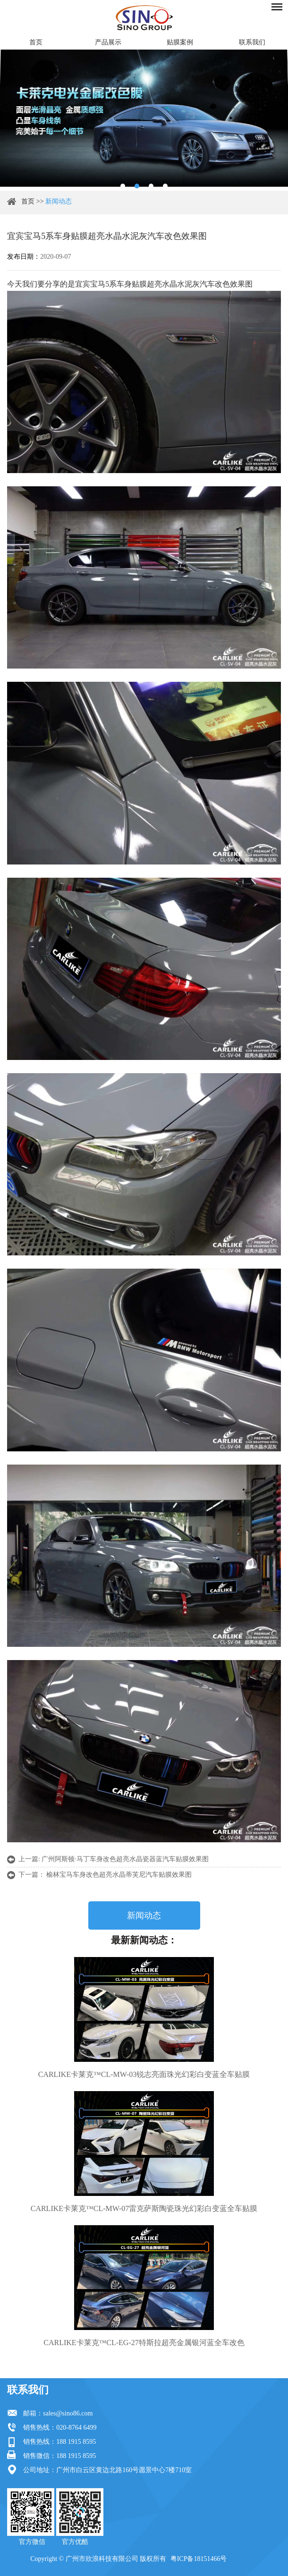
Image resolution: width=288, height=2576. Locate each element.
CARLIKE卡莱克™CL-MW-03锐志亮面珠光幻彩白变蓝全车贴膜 (144, 2074)
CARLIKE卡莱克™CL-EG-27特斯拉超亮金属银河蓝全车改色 (143, 2343)
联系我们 (252, 42)
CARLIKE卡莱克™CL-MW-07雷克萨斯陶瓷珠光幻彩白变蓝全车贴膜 (144, 2208)
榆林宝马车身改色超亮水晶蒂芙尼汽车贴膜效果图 (119, 1874)
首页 (35, 42)
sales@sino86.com (68, 2413)
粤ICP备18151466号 (198, 2558)
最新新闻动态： (144, 1940)
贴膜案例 (180, 42)
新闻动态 (58, 201)
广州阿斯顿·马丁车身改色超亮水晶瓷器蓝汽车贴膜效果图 (125, 1859)
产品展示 (108, 42)
